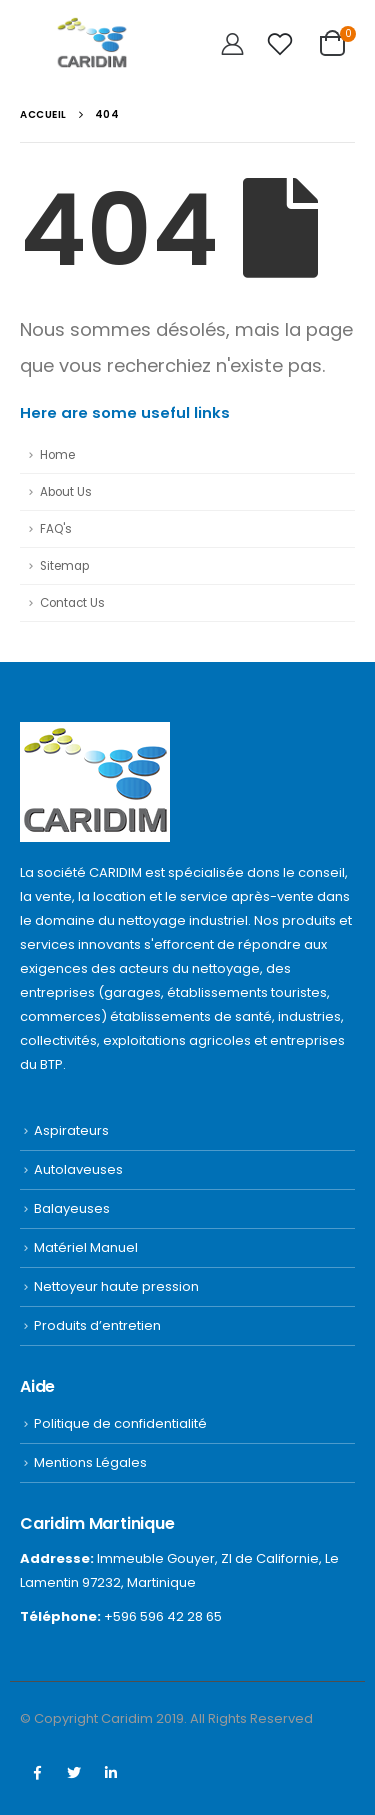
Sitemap (64, 566)
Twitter (74, 1773)
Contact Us (72, 603)
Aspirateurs (71, 1130)
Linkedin (111, 1773)
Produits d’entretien (97, 1325)
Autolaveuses (78, 1169)
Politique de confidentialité (120, 1423)
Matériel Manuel (86, 1247)
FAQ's (56, 529)
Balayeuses (72, 1208)
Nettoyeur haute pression (116, 1286)
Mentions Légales (90, 1462)
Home (57, 455)
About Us (66, 492)
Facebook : (37, 1773)
